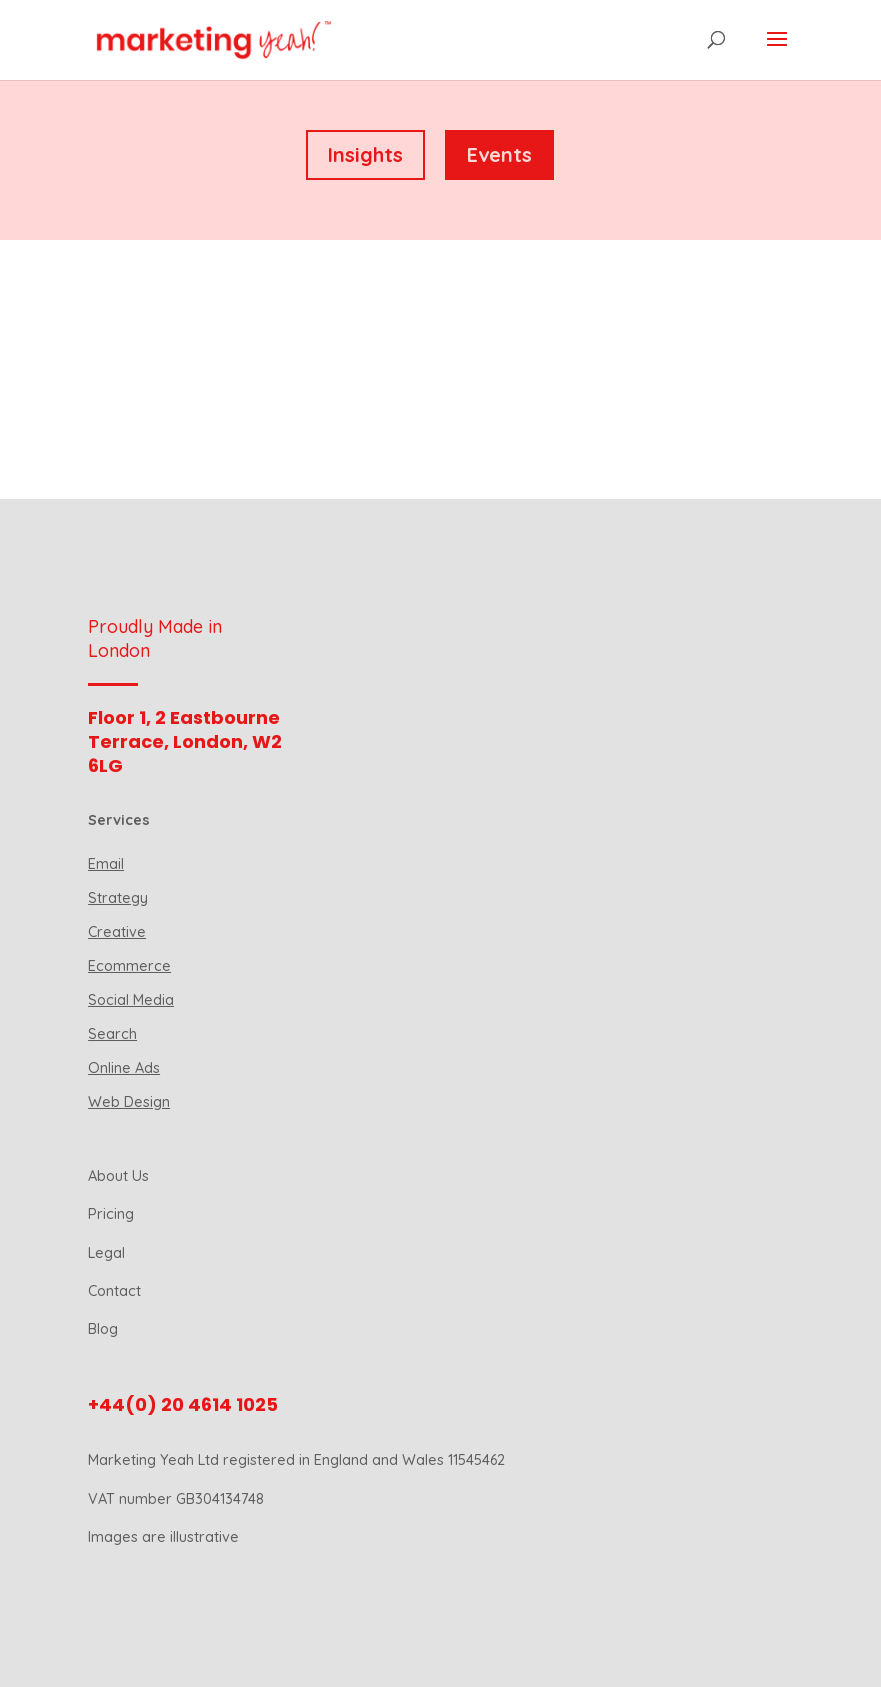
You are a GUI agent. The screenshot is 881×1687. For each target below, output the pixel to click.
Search (112, 1034)
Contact (114, 1291)
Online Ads (124, 1068)
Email (106, 864)
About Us (118, 1176)
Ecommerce (129, 966)
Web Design (129, 1102)
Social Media (131, 1000)
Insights (365, 154)
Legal (106, 1253)
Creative (117, 932)
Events (499, 154)
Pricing (111, 1214)
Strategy (118, 898)
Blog (103, 1329)
